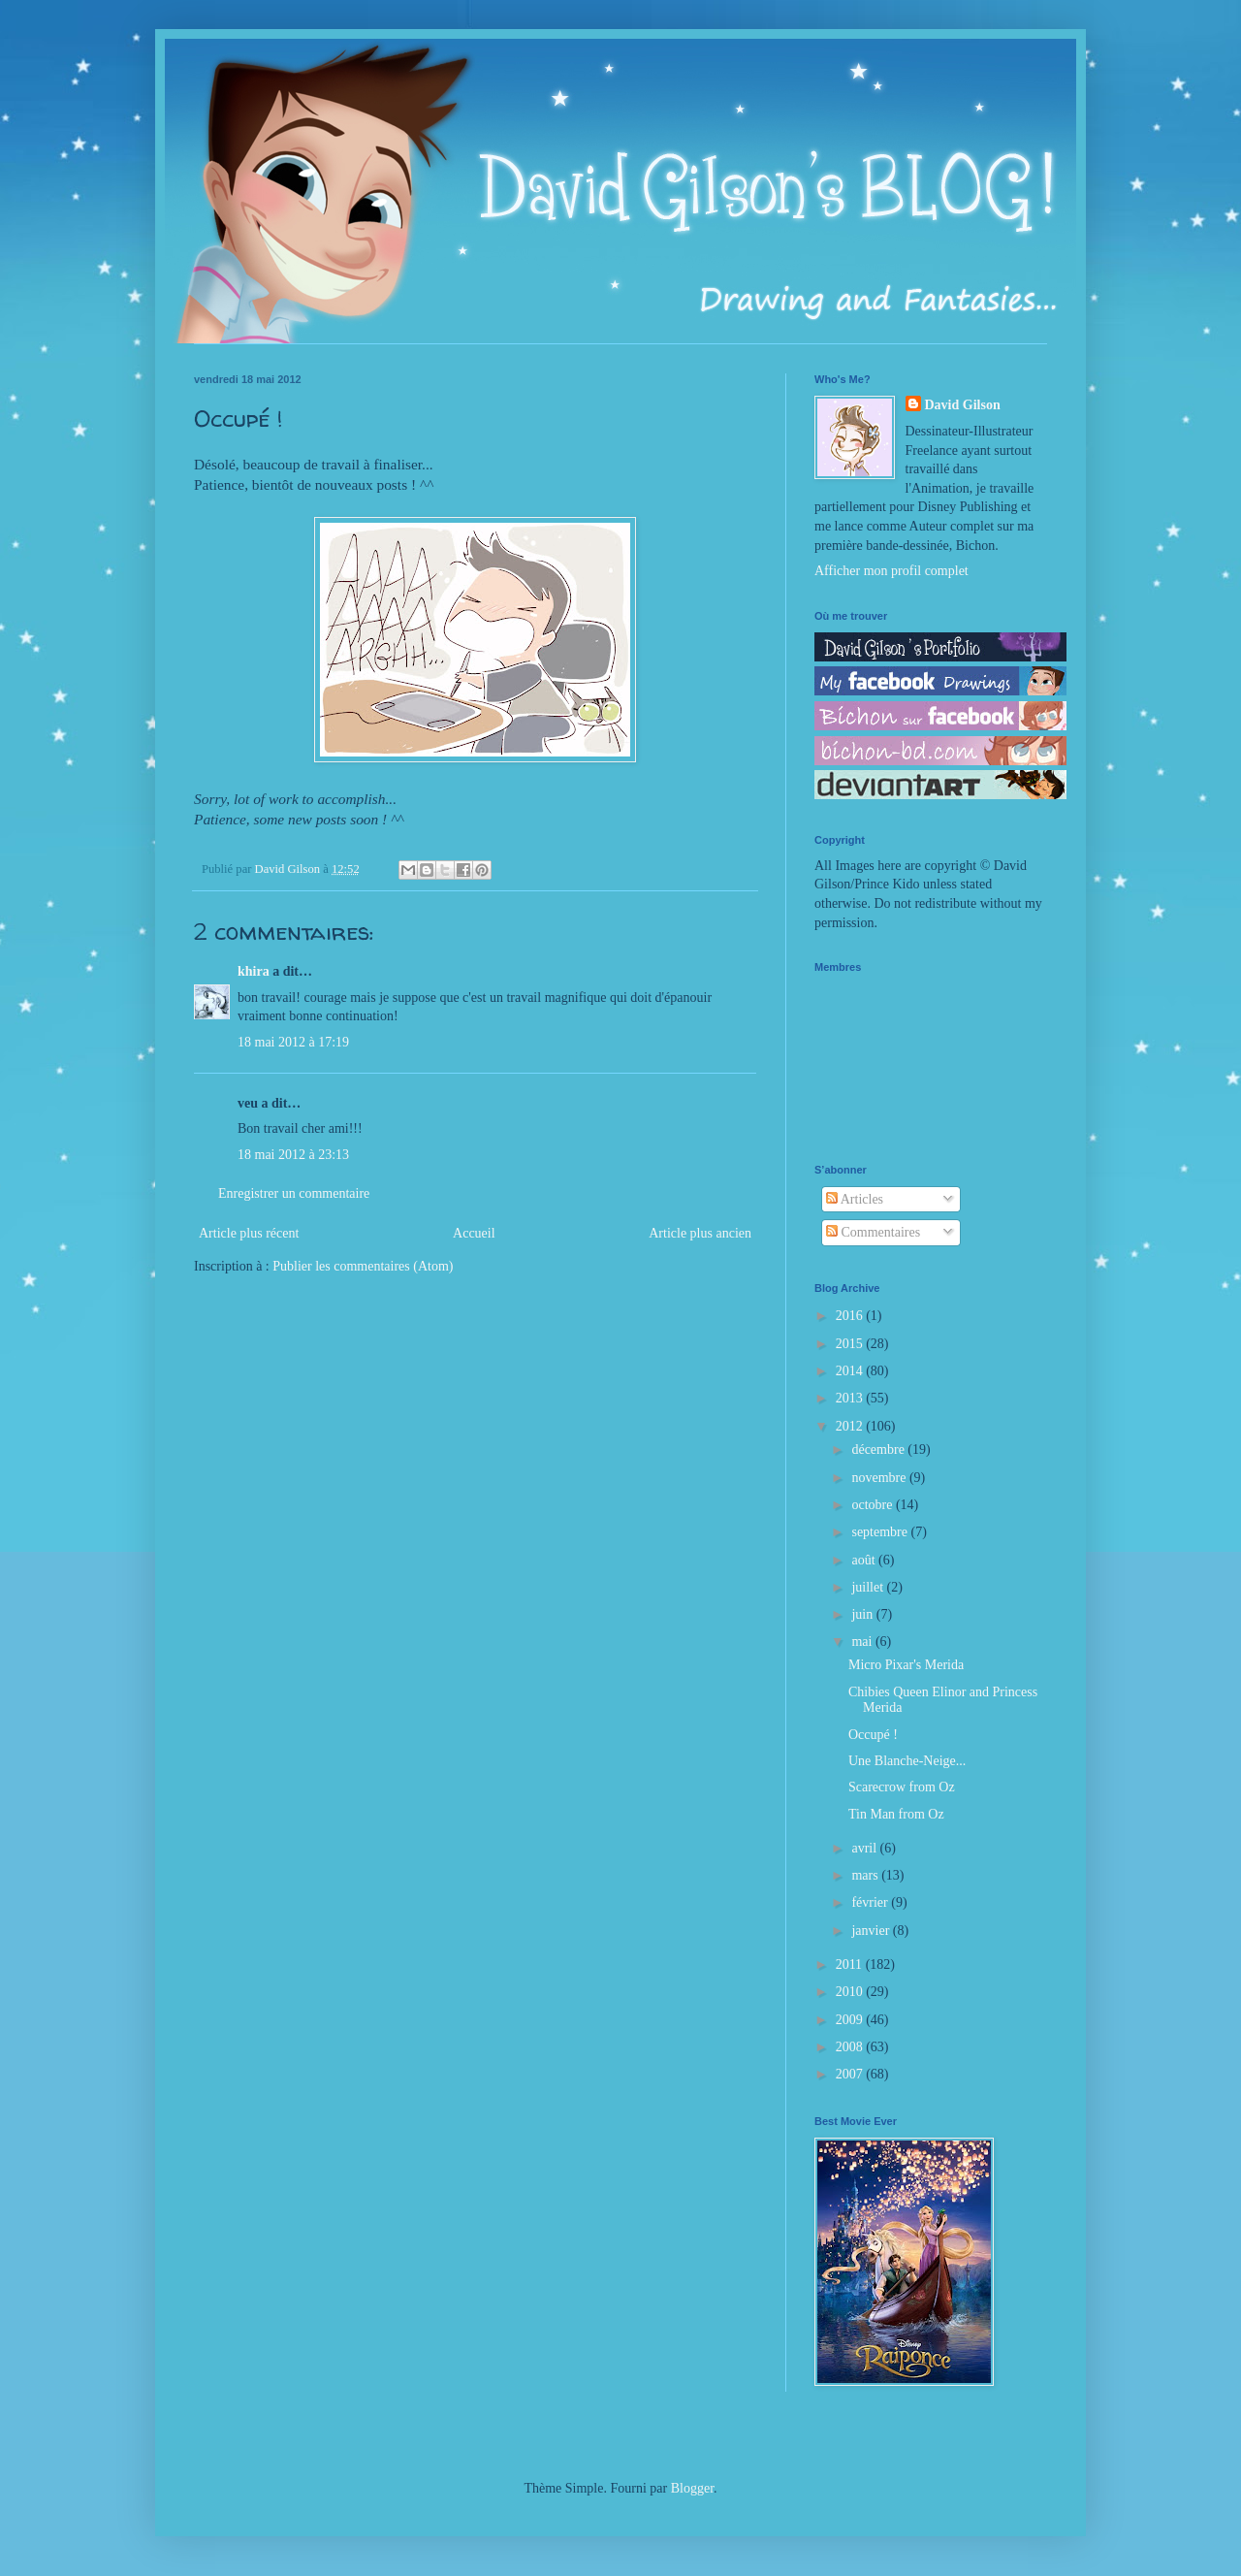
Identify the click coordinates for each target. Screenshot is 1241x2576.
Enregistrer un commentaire (293, 1193)
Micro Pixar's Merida (906, 1665)
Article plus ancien (700, 1233)
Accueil (474, 1233)
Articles (854, 1199)
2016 (851, 1315)
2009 (851, 2019)
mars (866, 1875)
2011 (851, 1964)
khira (254, 971)
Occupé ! (873, 1734)
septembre (880, 1532)
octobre (873, 1504)
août (864, 1560)
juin (863, 1614)
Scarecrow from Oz (901, 1787)
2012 (851, 1426)
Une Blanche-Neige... (907, 1761)
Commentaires (873, 1232)
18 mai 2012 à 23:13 (293, 1154)
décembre (879, 1449)
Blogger (692, 2488)
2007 (851, 2074)
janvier (871, 1930)
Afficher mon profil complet (891, 571)
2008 (851, 2047)
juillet (868, 1587)
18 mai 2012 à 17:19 (293, 1042)
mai (863, 1641)
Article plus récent (249, 1233)
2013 (851, 1398)
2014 (851, 1371)
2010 (851, 1991)
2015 (851, 1343)
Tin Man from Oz (896, 1814)
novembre (879, 1477)
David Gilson (963, 405)
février (871, 1902)
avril (865, 1848)
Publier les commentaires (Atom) (362, 1266)
